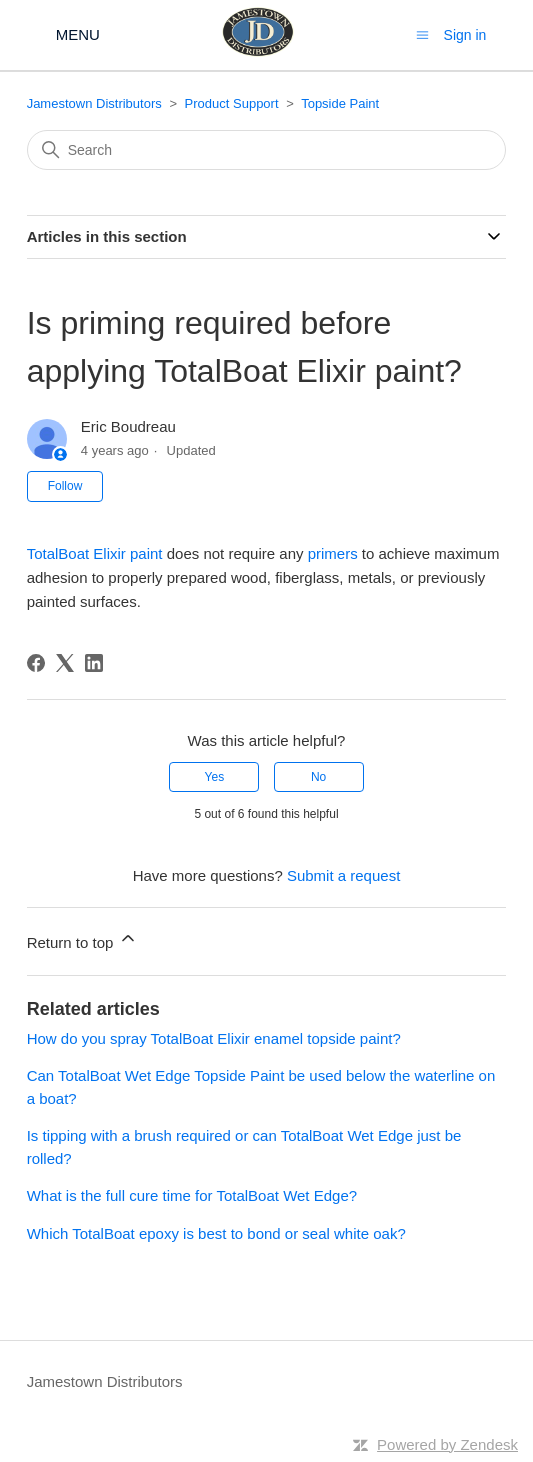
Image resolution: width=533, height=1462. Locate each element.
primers (333, 553)
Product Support (232, 103)
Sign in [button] (465, 35)
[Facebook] (36, 663)
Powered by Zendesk (447, 1444)
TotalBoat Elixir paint (95, 553)
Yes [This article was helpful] (215, 777)
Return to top (82, 939)
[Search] (267, 150)
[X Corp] (65, 663)
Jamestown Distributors (94, 103)
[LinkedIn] (94, 663)
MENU (78, 34)
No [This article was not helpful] (318, 777)
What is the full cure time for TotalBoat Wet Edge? (192, 1195)
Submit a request (343, 875)
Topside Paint (340, 103)
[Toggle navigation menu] (422, 34)
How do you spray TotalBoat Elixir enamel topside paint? (214, 1038)
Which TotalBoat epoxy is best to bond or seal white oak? (216, 1233)
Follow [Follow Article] (65, 486)
